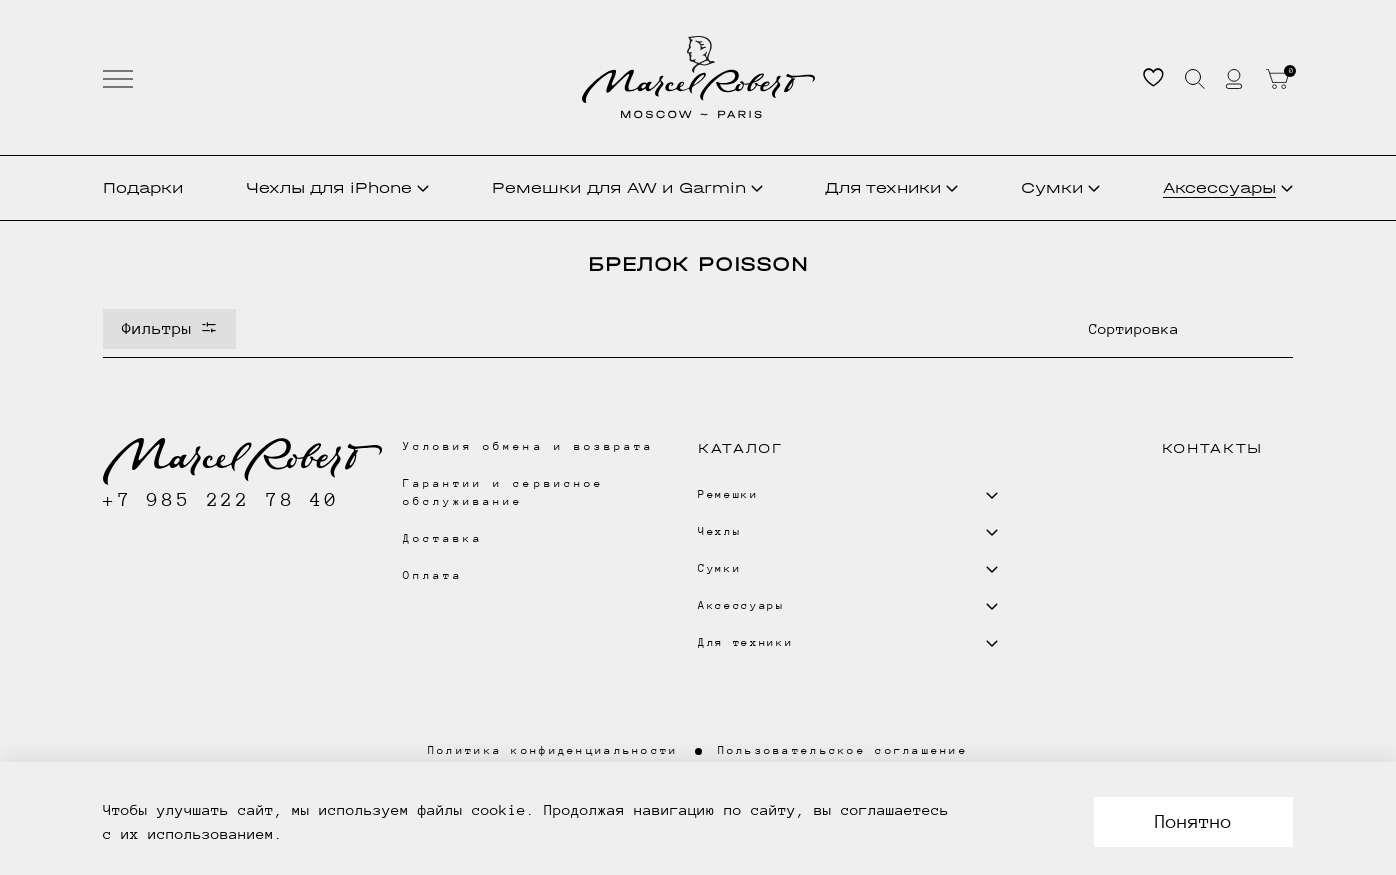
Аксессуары (1228, 187)
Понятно (1193, 821)
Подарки (143, 187)
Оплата (433, 575)
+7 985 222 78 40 (221, 499)
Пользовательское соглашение (843, 750)
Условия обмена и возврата (528, 446)
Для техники (891, 187)
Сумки (1060, 187)
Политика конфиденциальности (553, 750)
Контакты (1212, 448)
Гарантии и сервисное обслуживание (503, 492)
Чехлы (337, 188)
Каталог (740, 448)
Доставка (443, 538)
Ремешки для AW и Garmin (627, 187)
